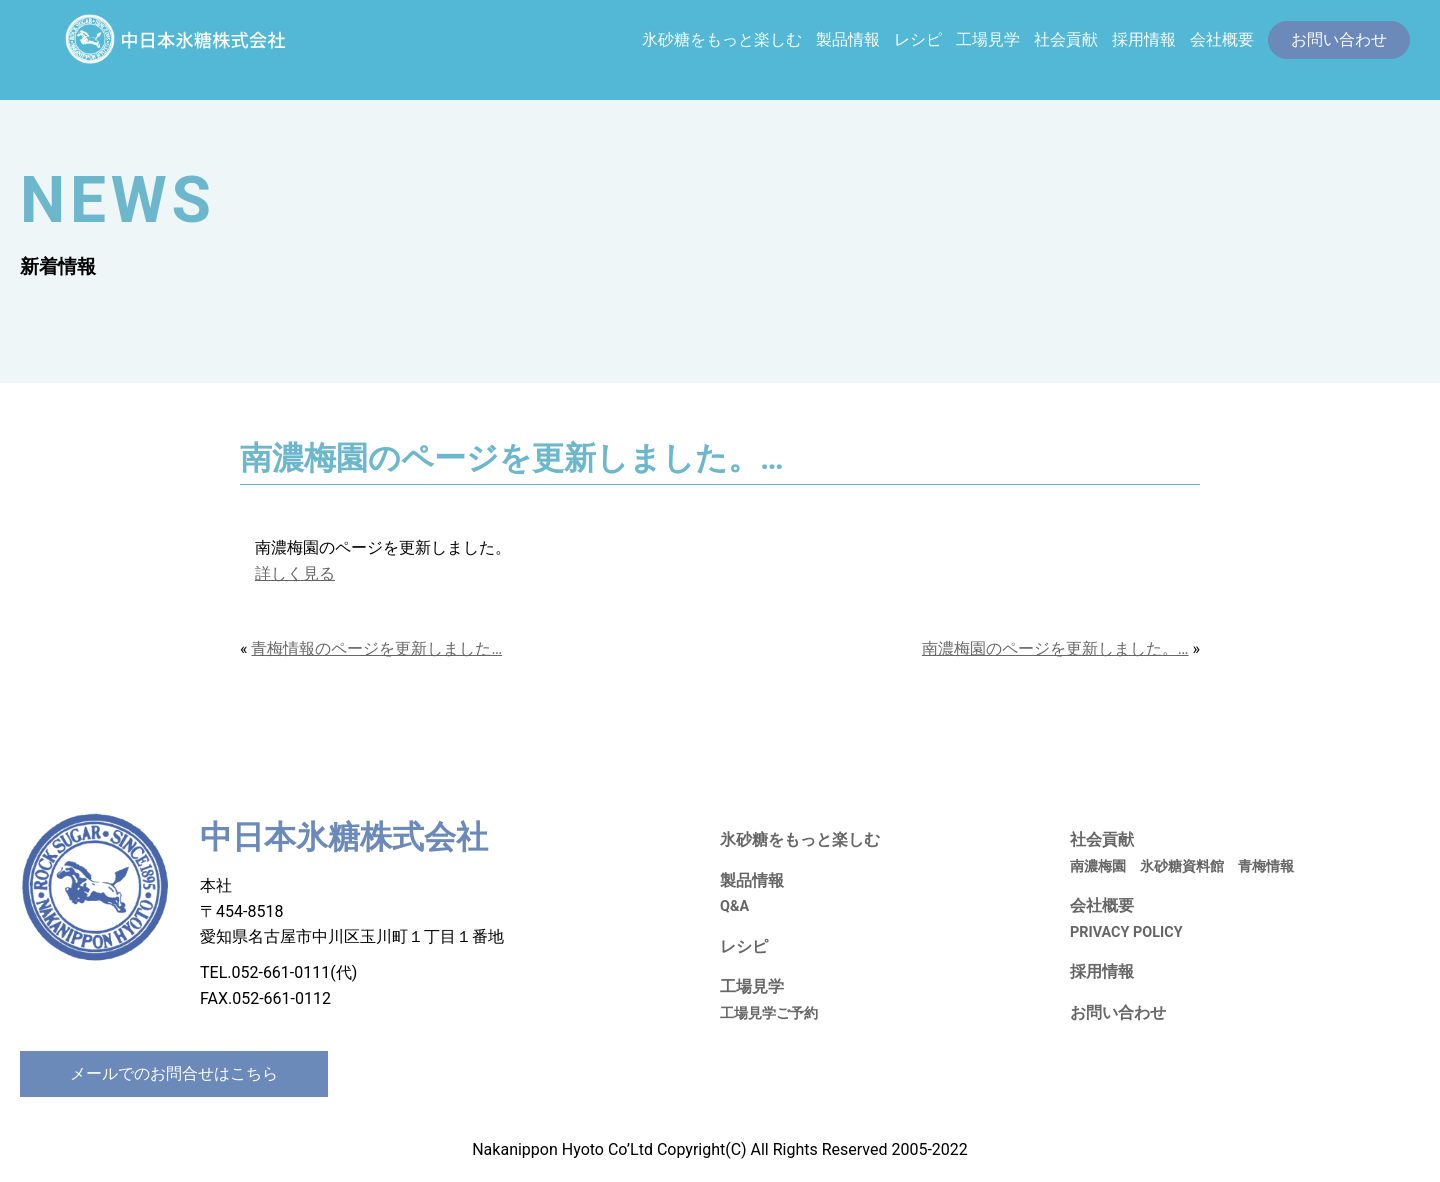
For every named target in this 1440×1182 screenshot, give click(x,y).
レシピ (918, 39)
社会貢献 (1066, 39)
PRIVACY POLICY (1126, 932)
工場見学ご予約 (769, 1013)
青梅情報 (1266, 866)
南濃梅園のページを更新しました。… (1055, 648)
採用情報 (1144, 39)
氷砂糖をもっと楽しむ (722, 39)
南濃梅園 (1098, 866)
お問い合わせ (1118, 1012)
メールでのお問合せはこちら (174, 1073)
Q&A (734, 906)
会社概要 (1222, 39)
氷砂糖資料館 (1182, 866)
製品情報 (848, 39)
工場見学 (988, 39)
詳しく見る (295, 573)
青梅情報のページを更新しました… (376, 648)
